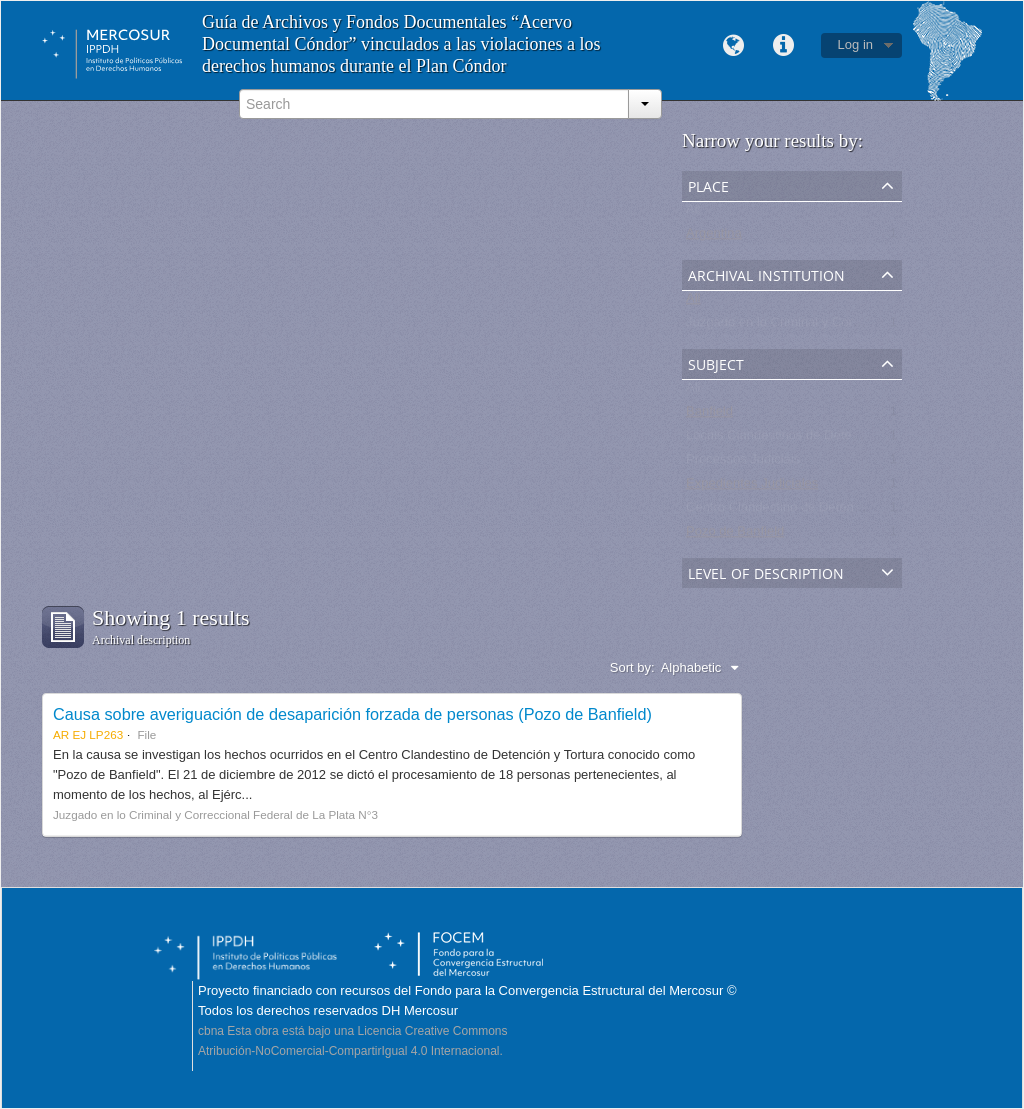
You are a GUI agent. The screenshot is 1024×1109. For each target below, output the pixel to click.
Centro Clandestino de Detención (782, 511)
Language (734, 46)
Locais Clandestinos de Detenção (783, 439)
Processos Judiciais (743, 463)
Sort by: (632, 667)
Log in (855, 44)
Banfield (709, 415)
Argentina (714, 237)
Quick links (784, 46)
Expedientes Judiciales (752, 487)
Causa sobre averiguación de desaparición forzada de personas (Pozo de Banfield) (352, 714)
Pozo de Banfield (735, 535)
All (693, 213)
